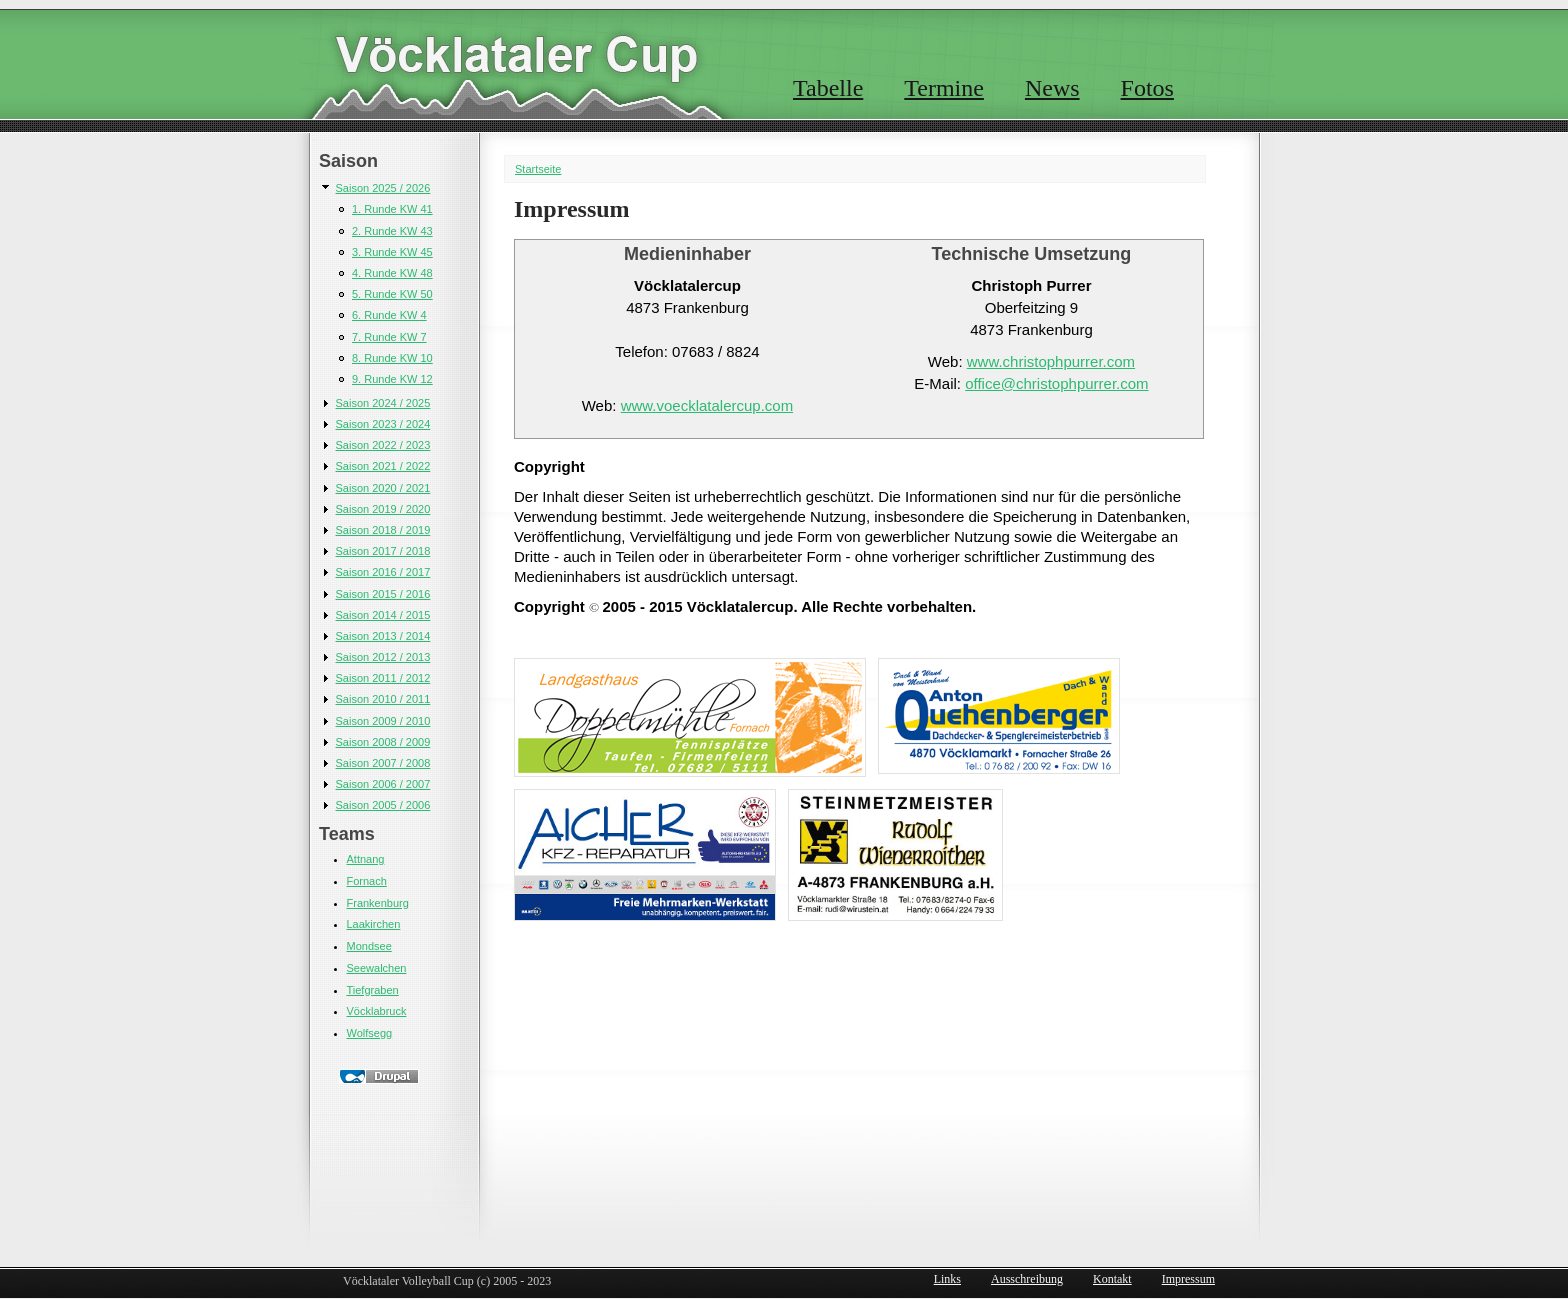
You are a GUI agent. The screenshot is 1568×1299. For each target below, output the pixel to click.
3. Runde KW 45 (392, 252)
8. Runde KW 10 (392, 358)
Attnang (366, 859)
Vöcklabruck (377, 1011)
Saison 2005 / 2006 (383, 805)
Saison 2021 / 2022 (383, 466)
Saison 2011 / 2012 (383, 678)
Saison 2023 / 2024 (383, 424)
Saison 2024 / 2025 (383, 403)
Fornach (367, 881)
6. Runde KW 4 (389, 315)
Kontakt (1112, 1279)
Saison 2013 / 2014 (383, 636)
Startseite (538, 169)
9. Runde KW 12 (392, 379)
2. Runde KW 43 (392, 231)
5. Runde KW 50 (392, 294)
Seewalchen (377, 968)
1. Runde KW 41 (392, 209)
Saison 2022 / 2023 (383, 445)
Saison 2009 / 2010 (383, 721)
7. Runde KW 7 (389, 337)
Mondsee (369, 946)
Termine (944, 88)
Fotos (1147, 88)
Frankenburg (378, 903)
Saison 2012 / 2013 (383, 657)
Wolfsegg (370, 1033)
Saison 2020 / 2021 (383, 488)
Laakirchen (374, 924)
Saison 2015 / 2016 (383, 594)
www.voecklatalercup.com (707, 405)
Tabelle (828, 88)
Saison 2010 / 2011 (383, 699)
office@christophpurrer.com (1056, 383)
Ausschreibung (1027, 1279)
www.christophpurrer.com (1051, 361)
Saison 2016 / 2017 (383, 572)
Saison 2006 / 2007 (383, 784)
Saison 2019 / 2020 (383, 509)
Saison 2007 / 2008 (383, 763)
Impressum (1188, 1279)
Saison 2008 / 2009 (383, 742)
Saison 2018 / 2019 (383, 530)
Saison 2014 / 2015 (383, 615)
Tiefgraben (373, 990)
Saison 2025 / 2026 (383, 188)
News (1052, 88)
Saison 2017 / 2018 (383, 551)
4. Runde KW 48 (392, 273)
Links (947, 1279)
